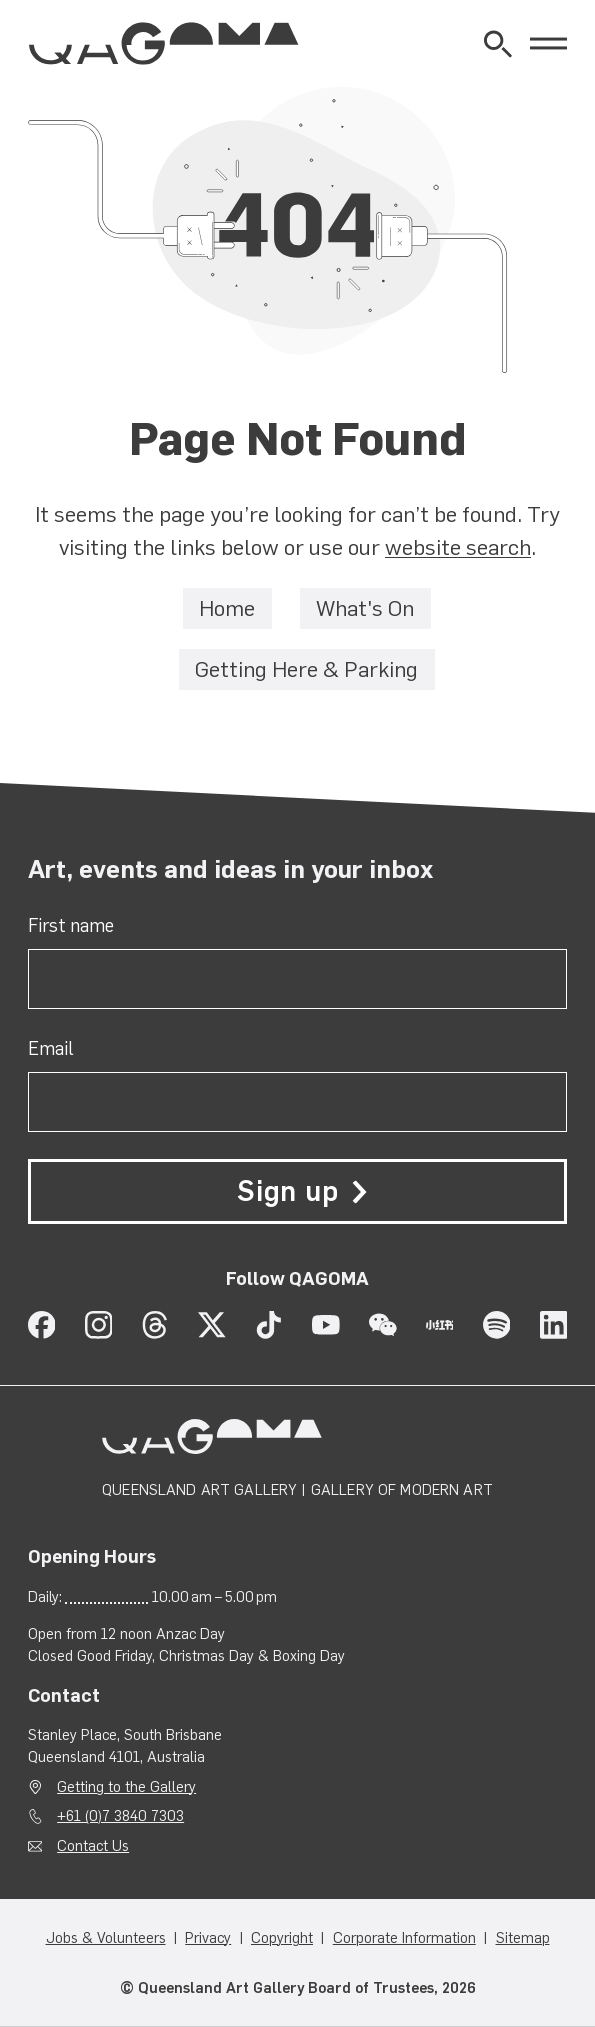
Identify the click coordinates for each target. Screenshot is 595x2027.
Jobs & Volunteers (106, 1939)
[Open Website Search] (498, 44)
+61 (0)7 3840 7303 (120, 1817)
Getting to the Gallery (126, 1787)
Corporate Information (404, 1939)
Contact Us (93, 1846)
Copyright (282, 1939)
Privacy (208, 1939)
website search (458, 548)
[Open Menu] (548, 43)
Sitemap (523, 1939)
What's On (365, 609)
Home (227, 609)
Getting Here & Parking (306, 669)
